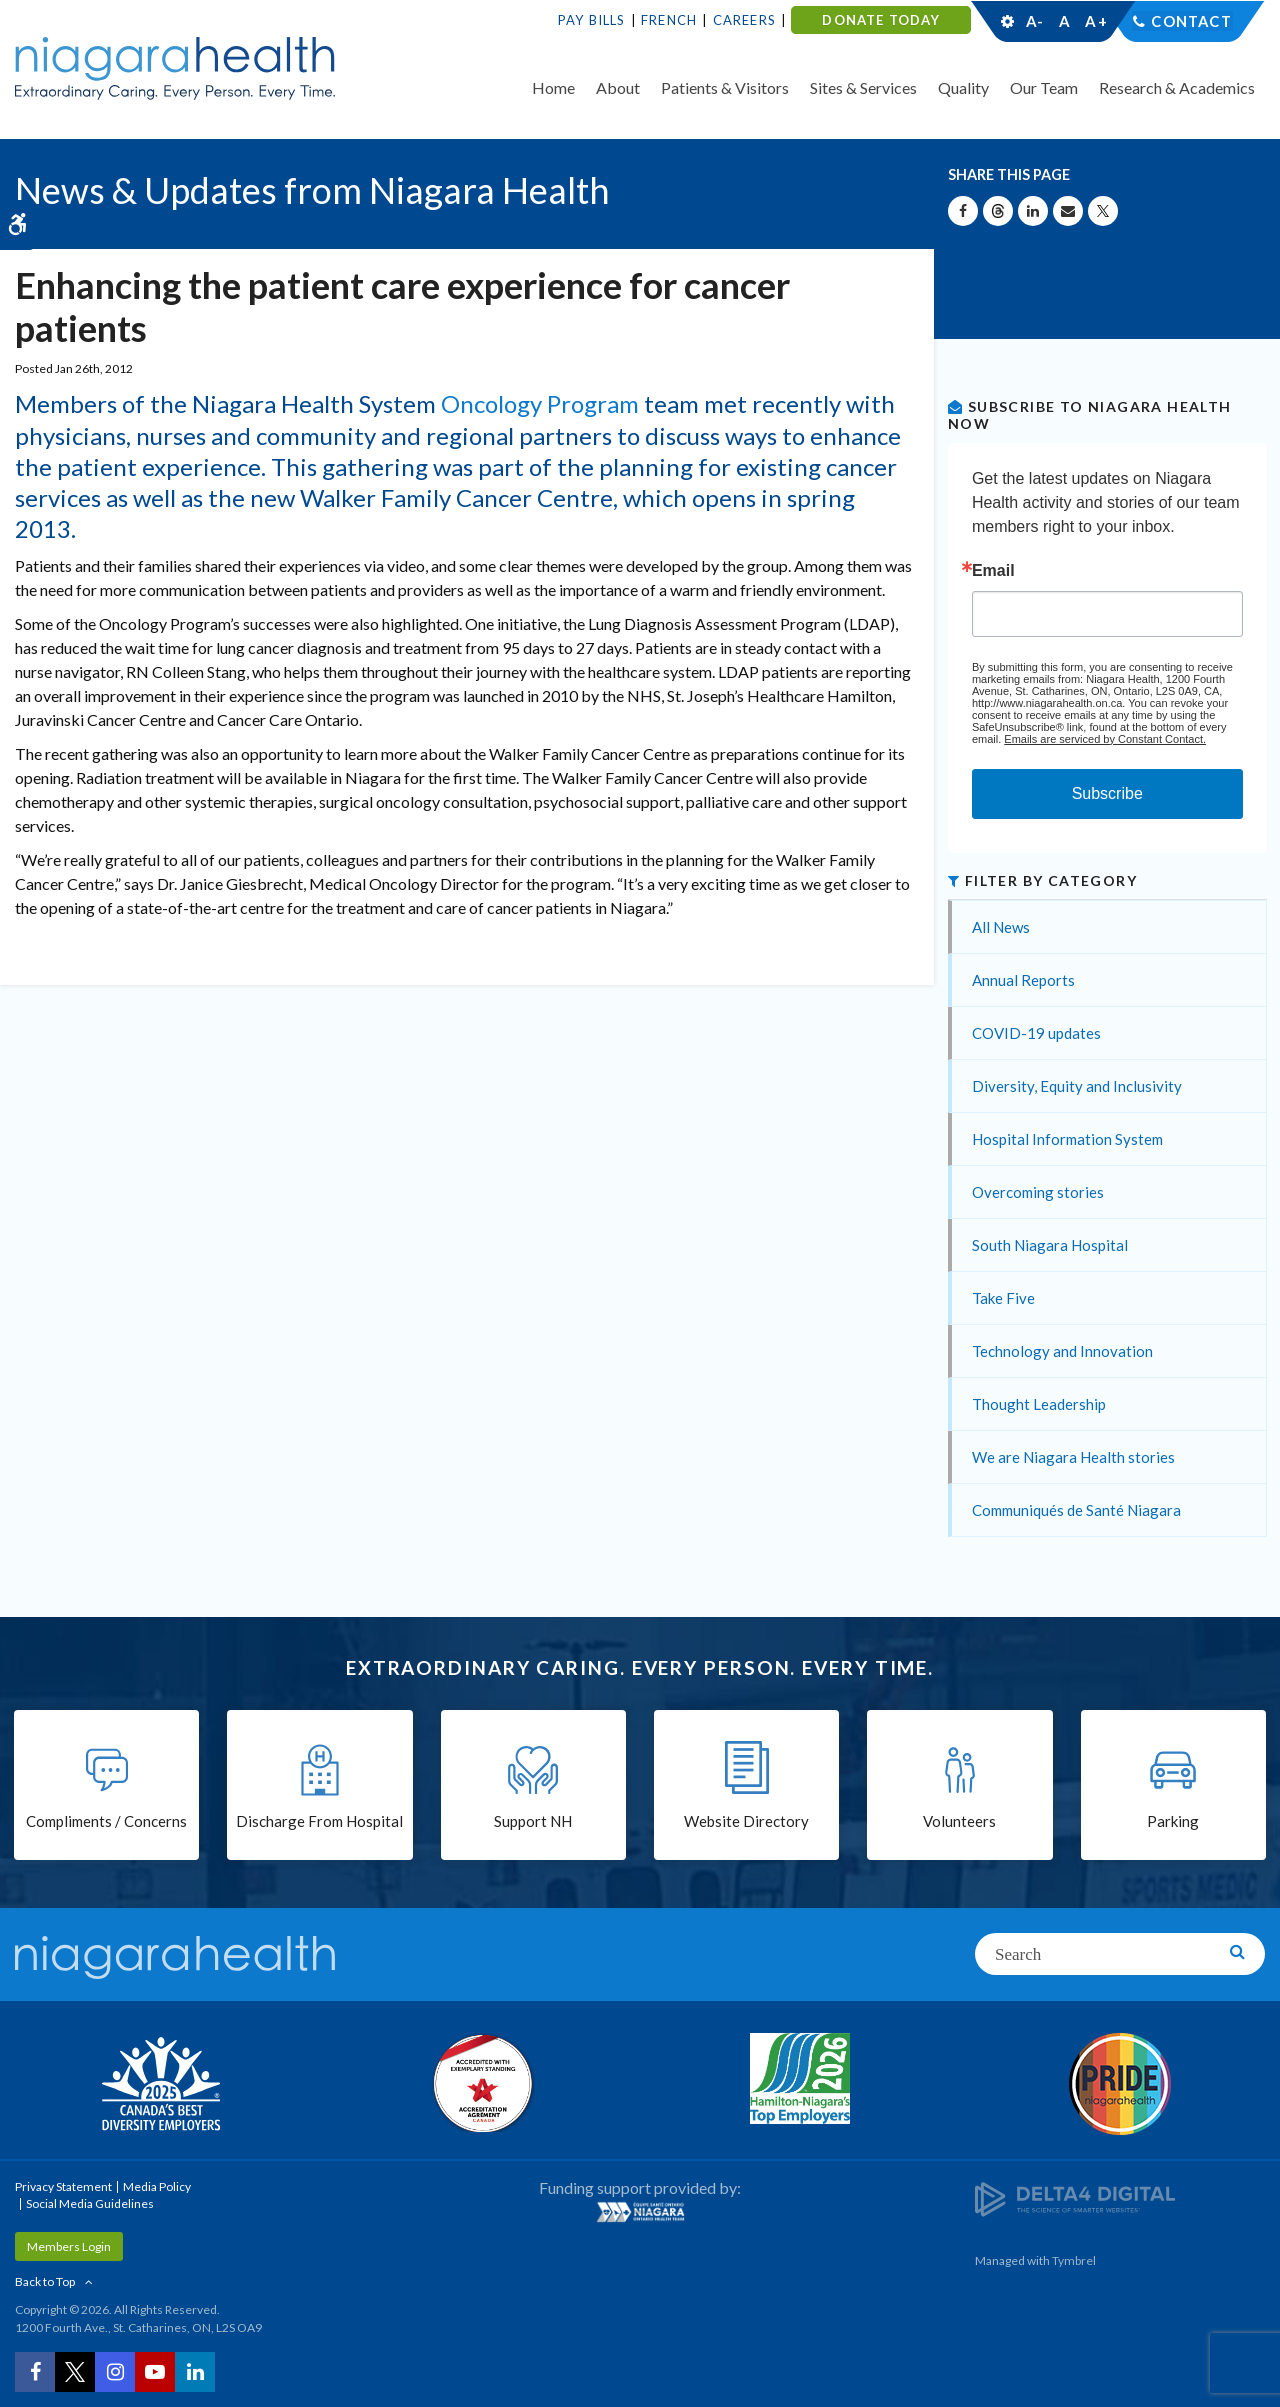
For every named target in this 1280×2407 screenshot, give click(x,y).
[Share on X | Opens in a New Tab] (1103, 211)
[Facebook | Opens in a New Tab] (35, 2372)
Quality (963, 87)
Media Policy (157, 2186)
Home (553, 87)
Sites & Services (863, 87)
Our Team (1044, 87)
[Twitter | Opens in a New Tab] (75, 2372)
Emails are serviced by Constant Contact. (1105, 739)
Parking (1173, 1822)
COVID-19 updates (1036, 1033)
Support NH (533, 1822)
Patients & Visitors (725, 87)
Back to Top (45, 2281)
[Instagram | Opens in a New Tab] (115, 2372)
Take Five (1003, 1298)
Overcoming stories (1038, 1192)
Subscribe (1107, 793)
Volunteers (959, 1822)
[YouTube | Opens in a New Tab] (155, 2372)
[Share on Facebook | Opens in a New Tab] (963, 211)
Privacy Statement (63, 2186)
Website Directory (746, 1822)
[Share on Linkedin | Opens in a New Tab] (1033, 211)
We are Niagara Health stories (1073, 1457)
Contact (1191, 21)
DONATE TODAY (880, 20)
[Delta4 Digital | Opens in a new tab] (1075, 2197)
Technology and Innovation (1062, 1351)
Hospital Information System (1067, 1139)
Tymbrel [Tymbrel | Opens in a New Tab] (1074, 2260)
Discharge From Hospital (319, 1822)
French (669, 20)
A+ (1095, 21)
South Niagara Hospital (1050, 1245)
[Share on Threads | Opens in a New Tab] (998, 211)
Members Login (69, 2246)
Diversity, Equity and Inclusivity (1077, 1086)
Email (993, 571)
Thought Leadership (1039, 1404)
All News (1001, 927)
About (618, 87)
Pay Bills (592, 20)
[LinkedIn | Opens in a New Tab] (195, 2372)
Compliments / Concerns (106, 1822)
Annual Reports (1023, 980)
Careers (744, 20)
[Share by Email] (1068, 211)
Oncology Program (540, 403)
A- (1035, 21)
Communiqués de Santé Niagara (1076, 1510)
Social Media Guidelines (90, 2203)
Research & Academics (1177, 87)
